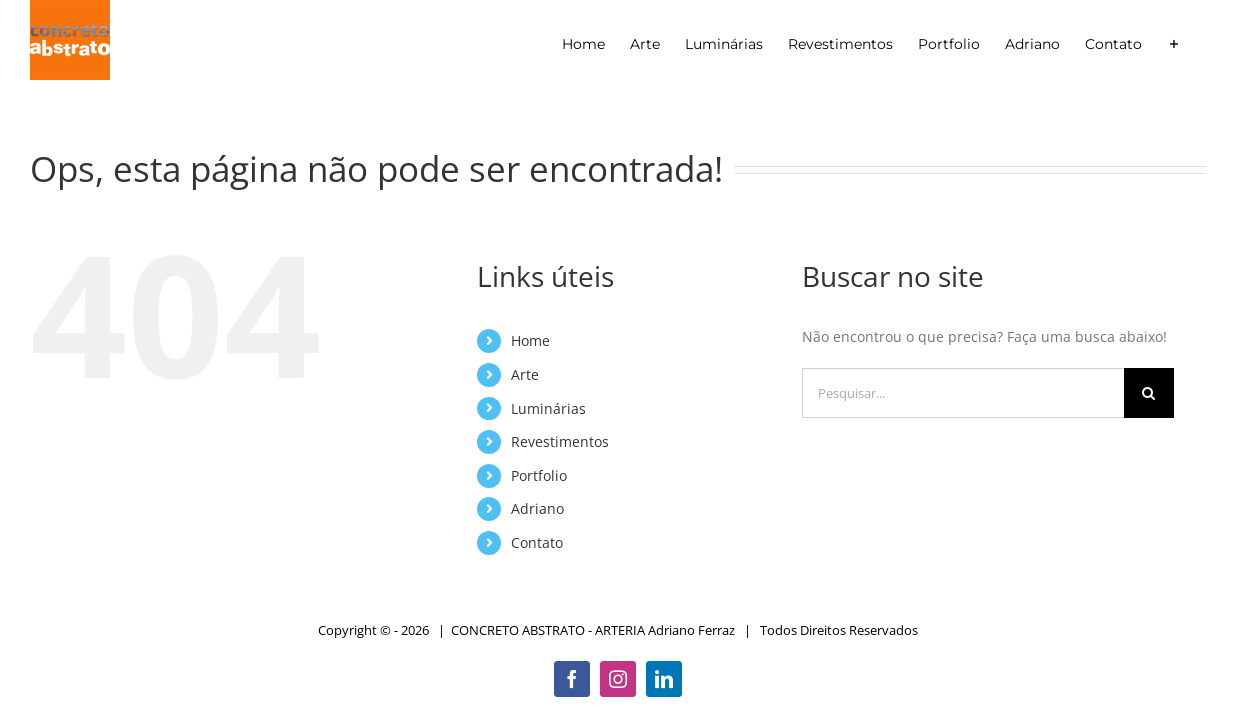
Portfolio (539, 475)
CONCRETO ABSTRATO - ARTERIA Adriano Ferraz (593, 630)
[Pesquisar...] (963, 393)
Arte (525, 374)
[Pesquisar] (1149, 393)
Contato (537, 542)
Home (530, 340)
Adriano (537, 508)
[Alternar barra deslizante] (1174, 44)
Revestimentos (560, 441)
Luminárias (548, 408)
